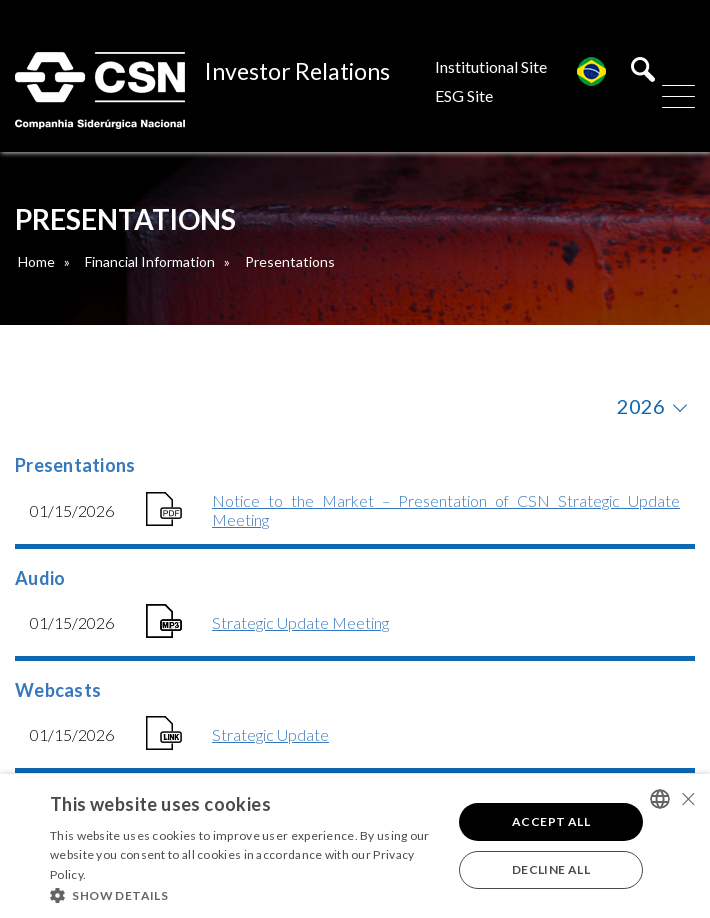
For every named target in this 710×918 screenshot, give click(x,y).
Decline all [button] (551, 869)
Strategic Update (270, 734)
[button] (245, 894)
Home (36, 261)
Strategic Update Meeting (300, 622)
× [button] (687, 798)
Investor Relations (297, 71)
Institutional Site (491, 66)
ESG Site (464, 95)
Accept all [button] (551, 821)
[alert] (355, 846)
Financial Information (150, 261)
